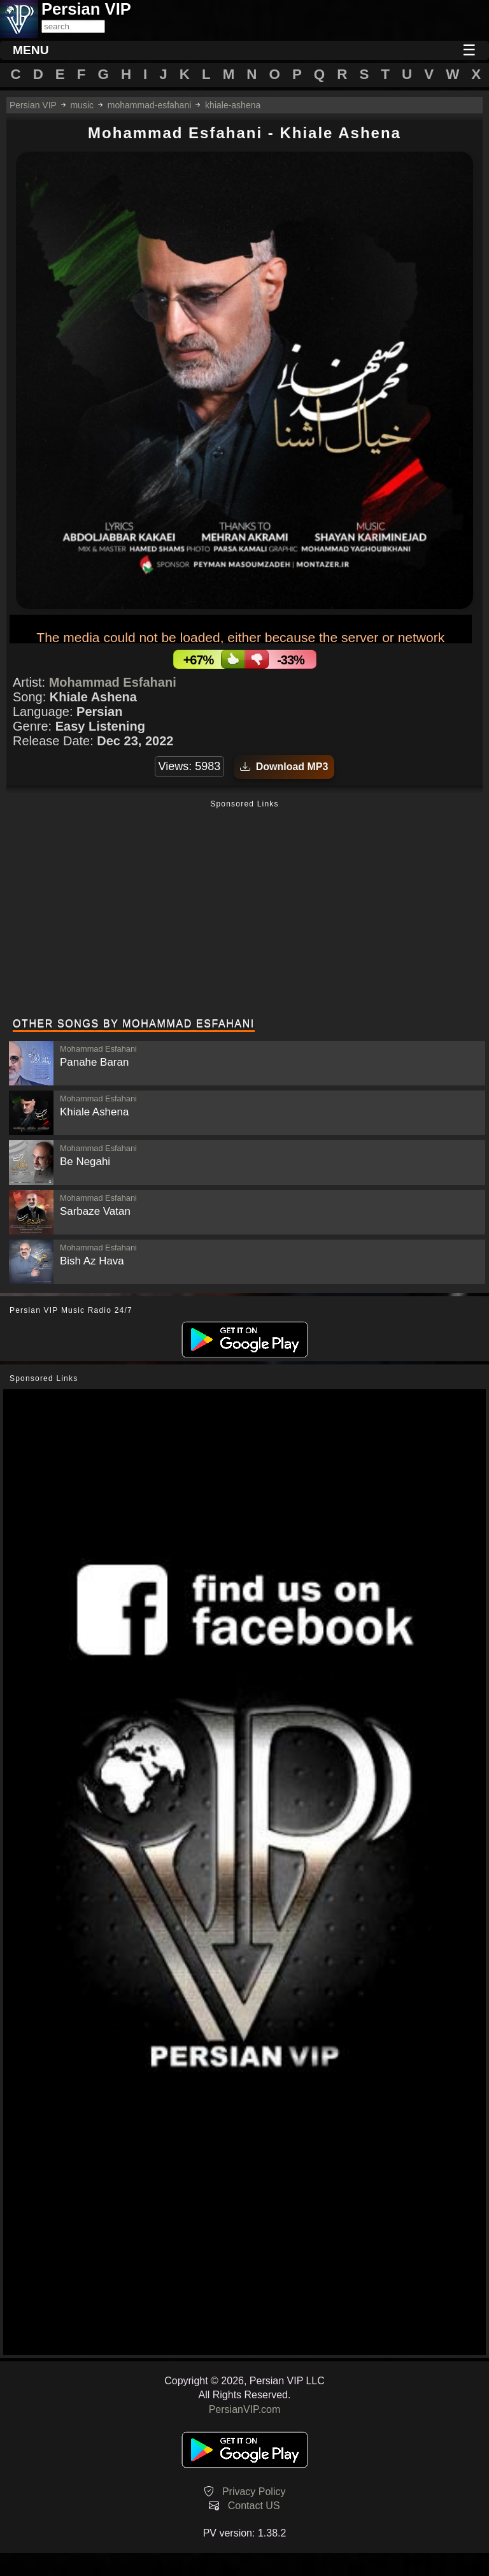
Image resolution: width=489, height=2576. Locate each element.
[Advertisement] (244, 910)
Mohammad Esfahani (112, 682)
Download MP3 (284, 766)
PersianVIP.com (245, 2409)
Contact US (254, 2505)
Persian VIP (33, 105)
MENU (31, 50)
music (82, 105)
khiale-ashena (232, 105)
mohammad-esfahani (150, 105)
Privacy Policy (254, 2491)
